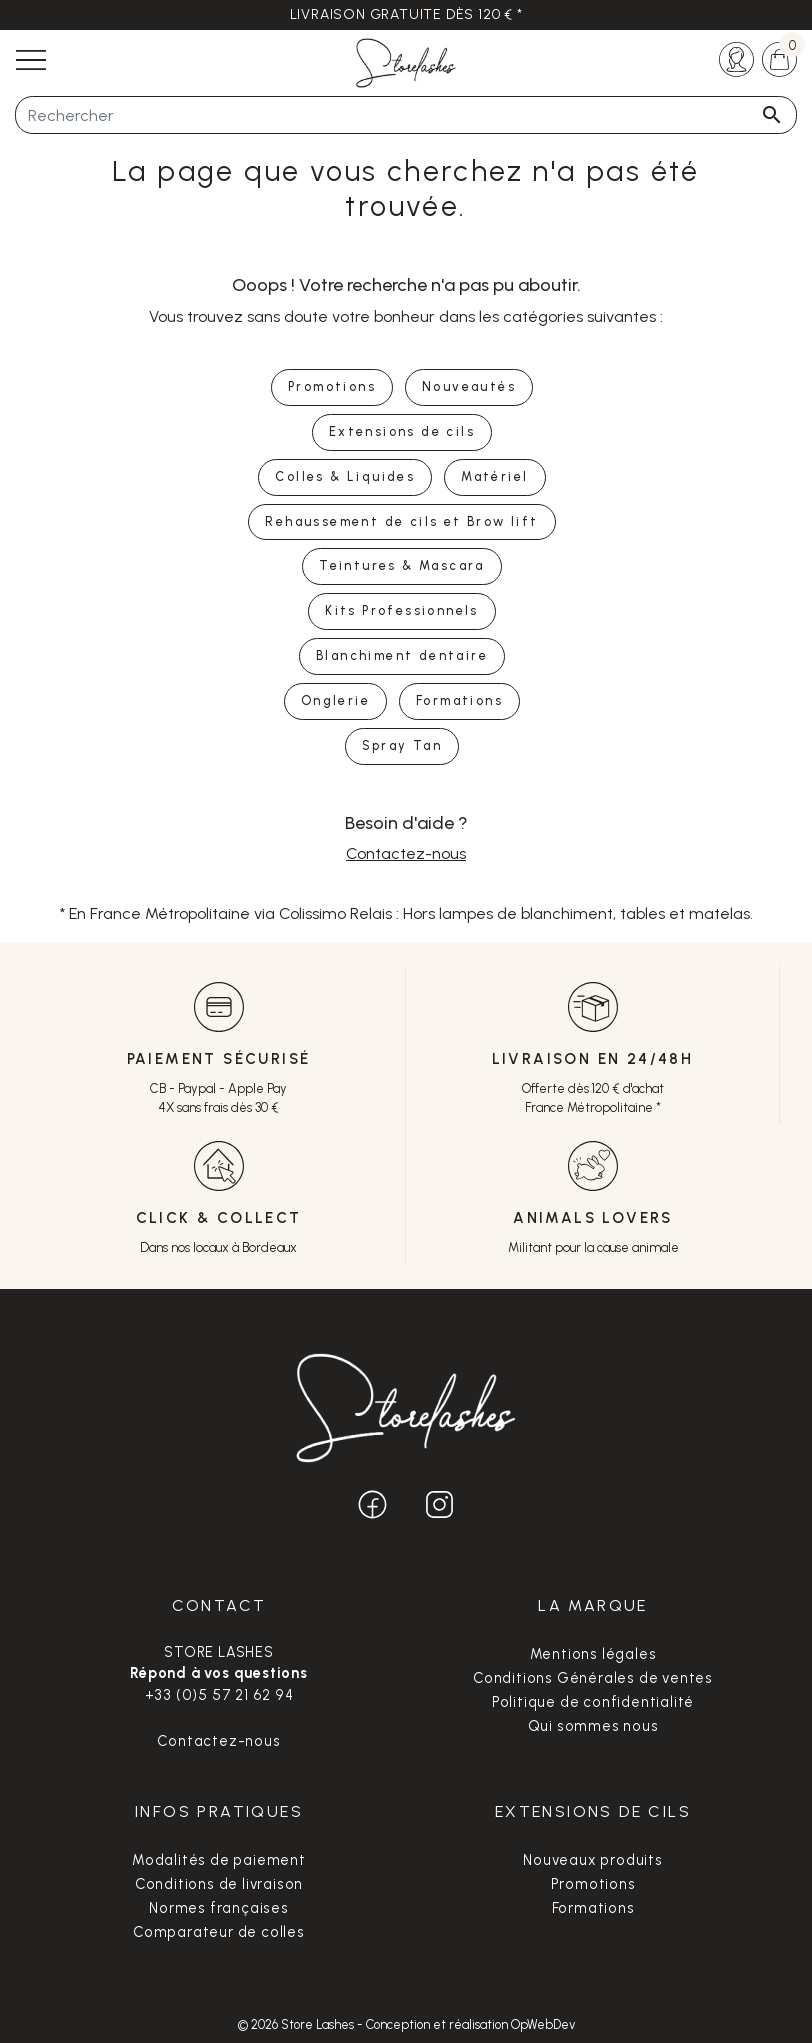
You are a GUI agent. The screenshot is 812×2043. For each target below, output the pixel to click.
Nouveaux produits (593, 1860)
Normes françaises (219, 1908)
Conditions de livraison (219, 1884)
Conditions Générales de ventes (593, 1678)
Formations (593, 1908)
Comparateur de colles (219, 1932)
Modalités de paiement (219, 1860)
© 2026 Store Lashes (297, 2024)
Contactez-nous (406, 853)
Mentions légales (593, 1654)
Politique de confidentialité (593, 1702)
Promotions (593, 1884)
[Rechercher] (406, 115)
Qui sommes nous (593, 1726)
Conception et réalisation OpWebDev (470, 2024)
